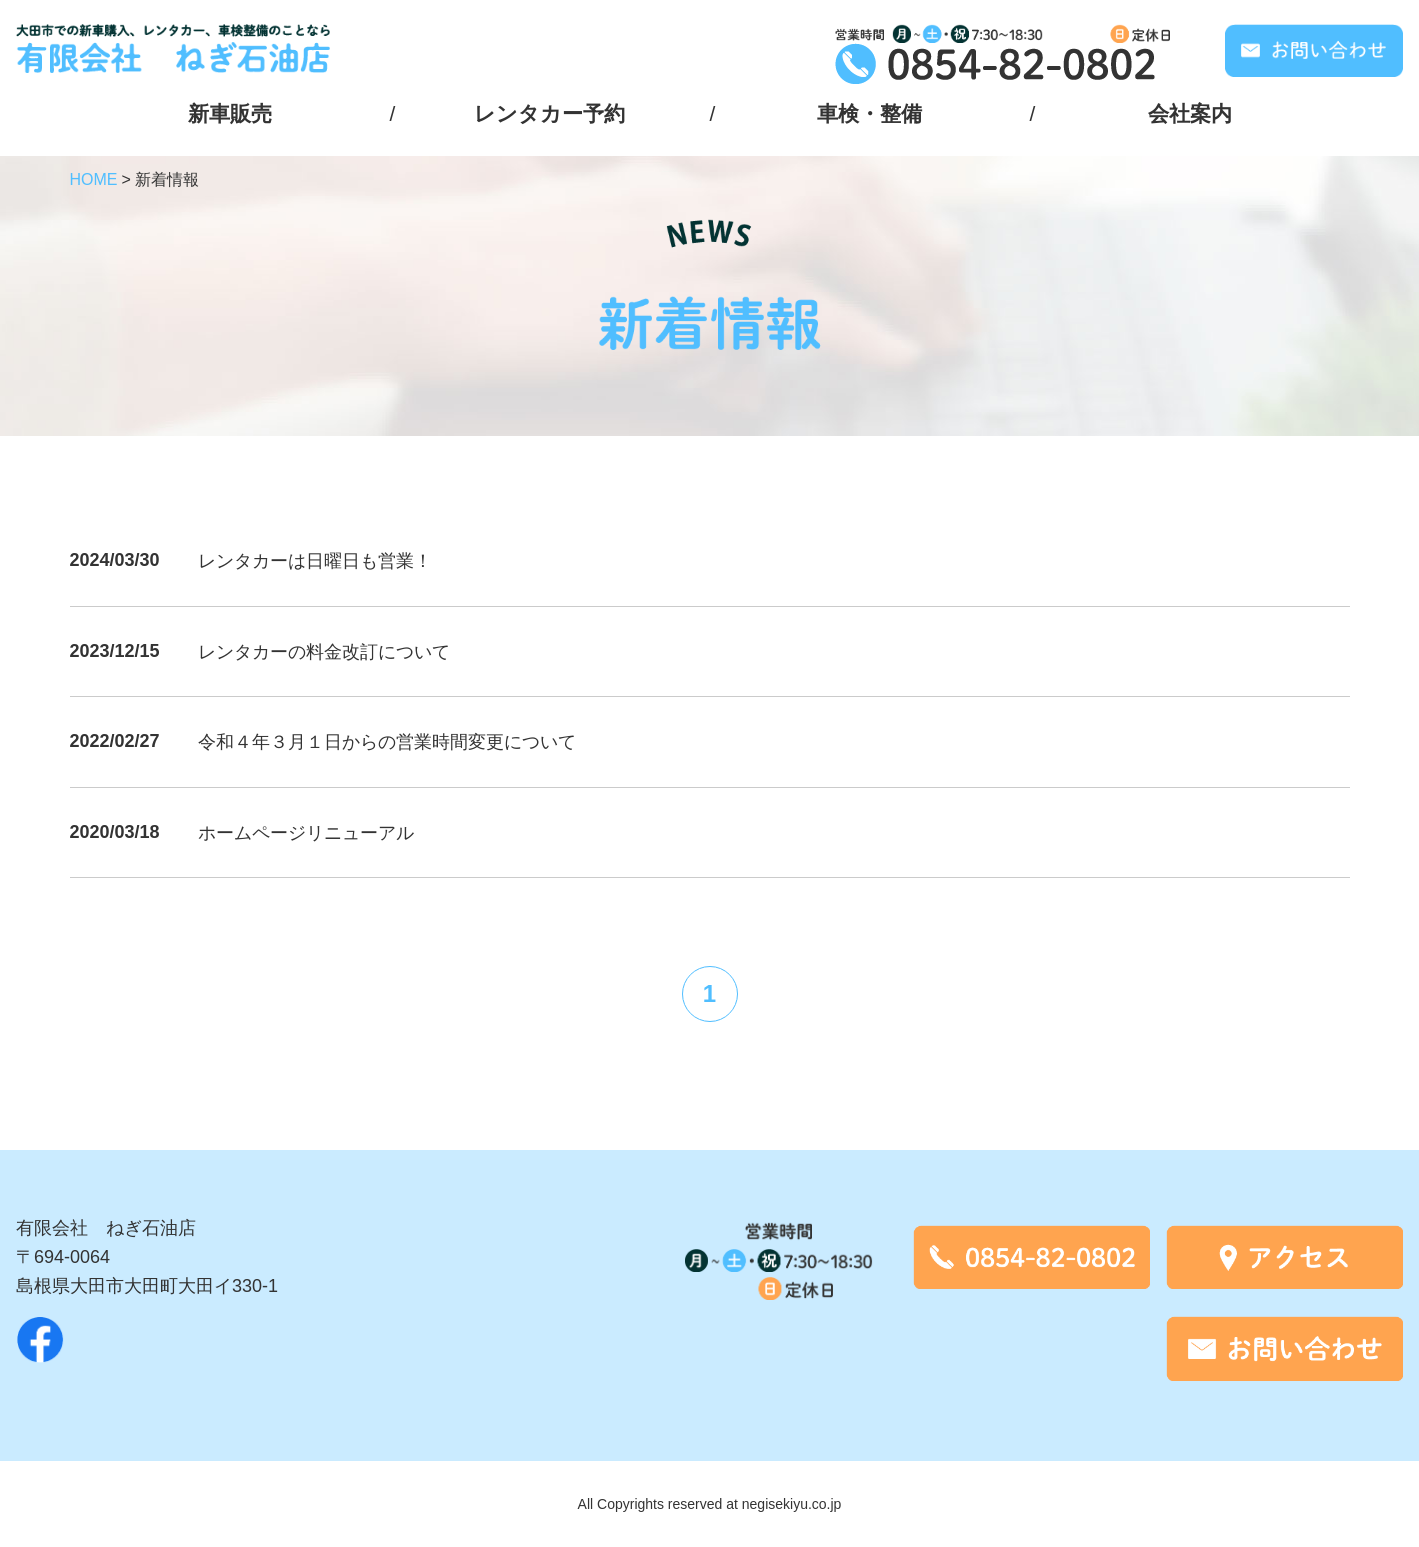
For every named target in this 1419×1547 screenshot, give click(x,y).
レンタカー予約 (549, 113)
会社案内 (1190, 113)
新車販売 (230, 113)
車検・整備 (869, 113)
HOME (94, 179)
